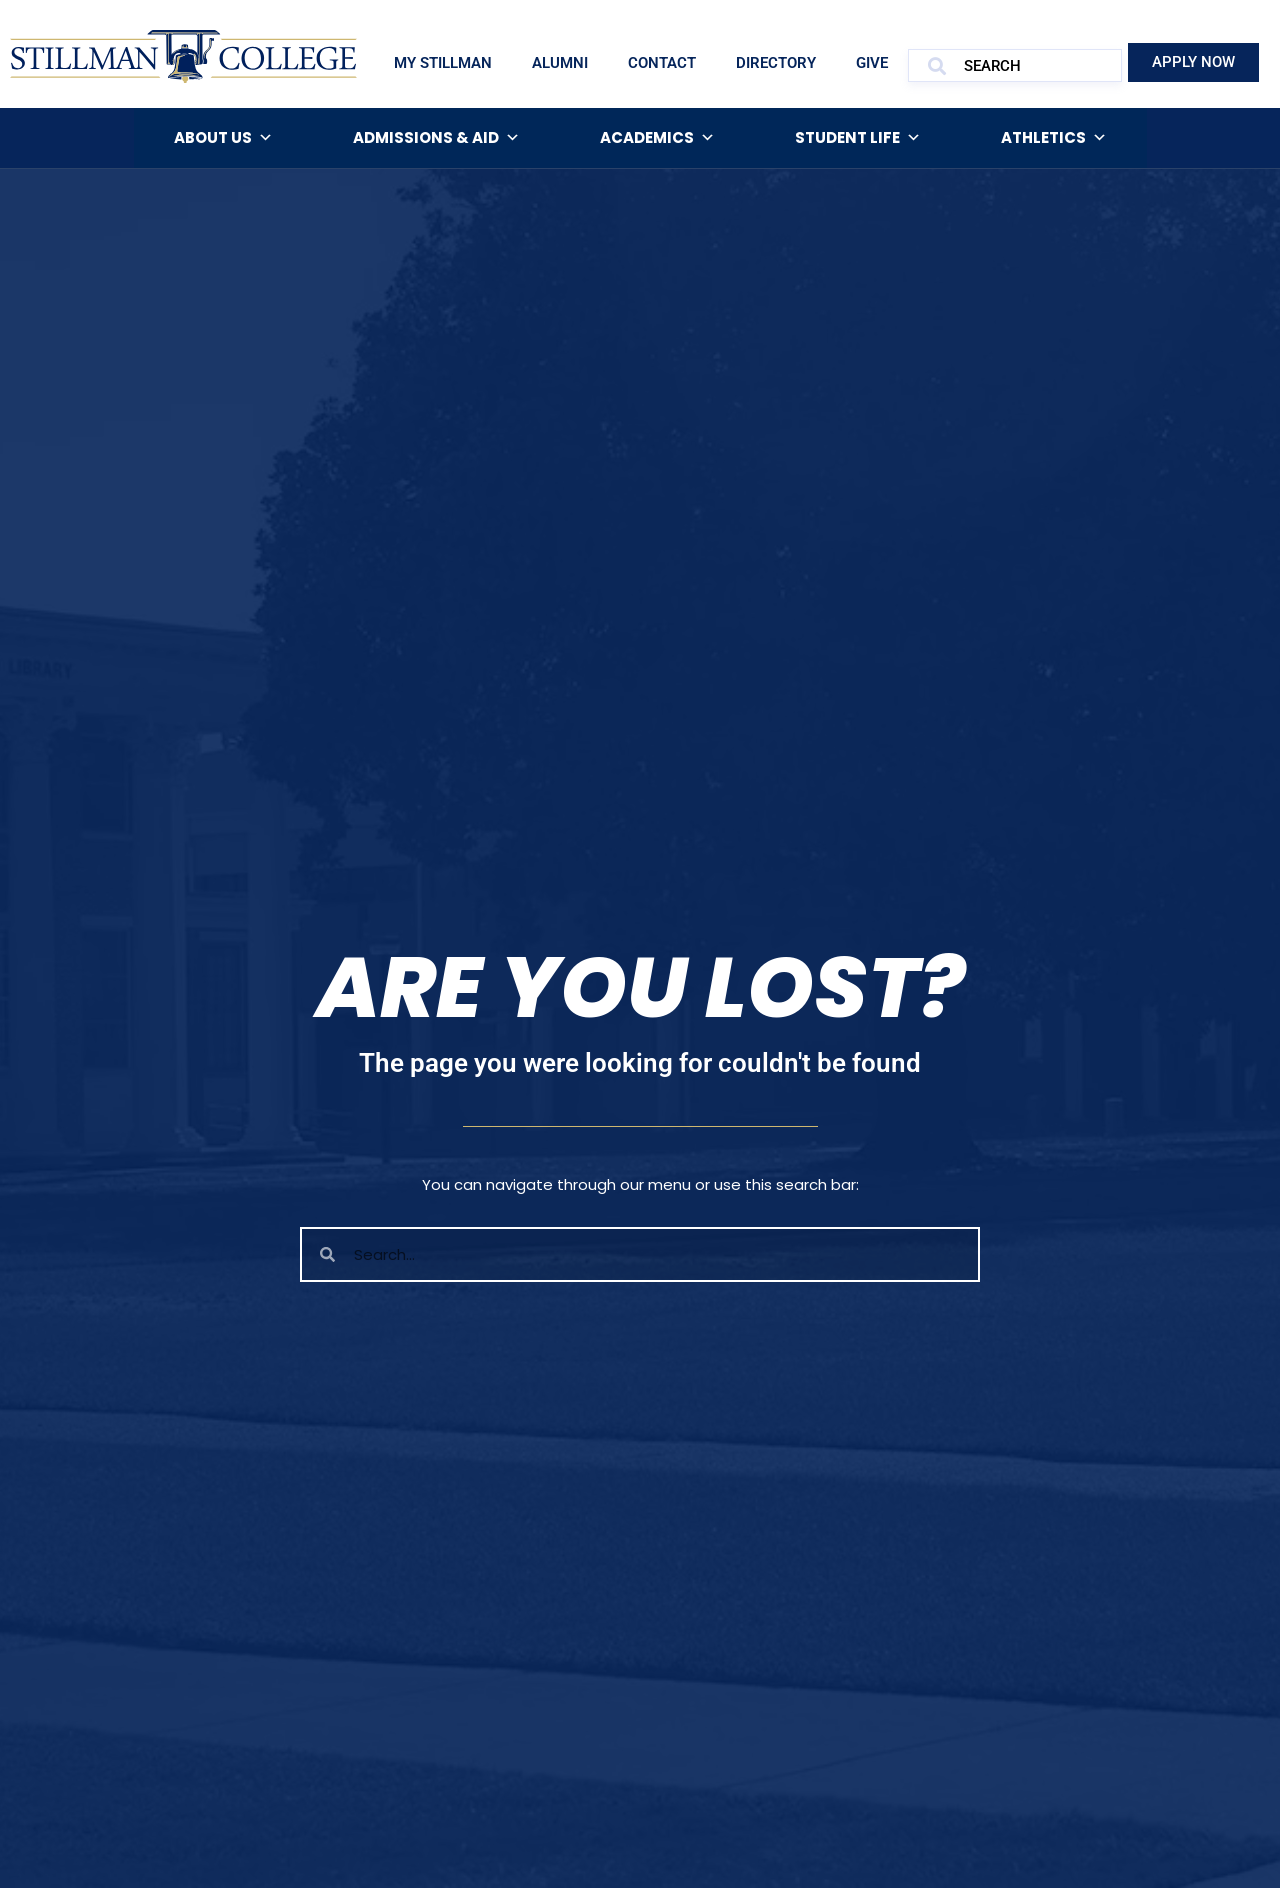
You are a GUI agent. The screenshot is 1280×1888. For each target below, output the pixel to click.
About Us (223, 138)
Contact (662, 63)
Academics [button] (657, 138)
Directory (776, 63)
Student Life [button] (858, 138)
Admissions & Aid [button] (436, 138)
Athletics (1054, 138)
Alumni (560, 63)
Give (872, 63)
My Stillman (443, 63)
